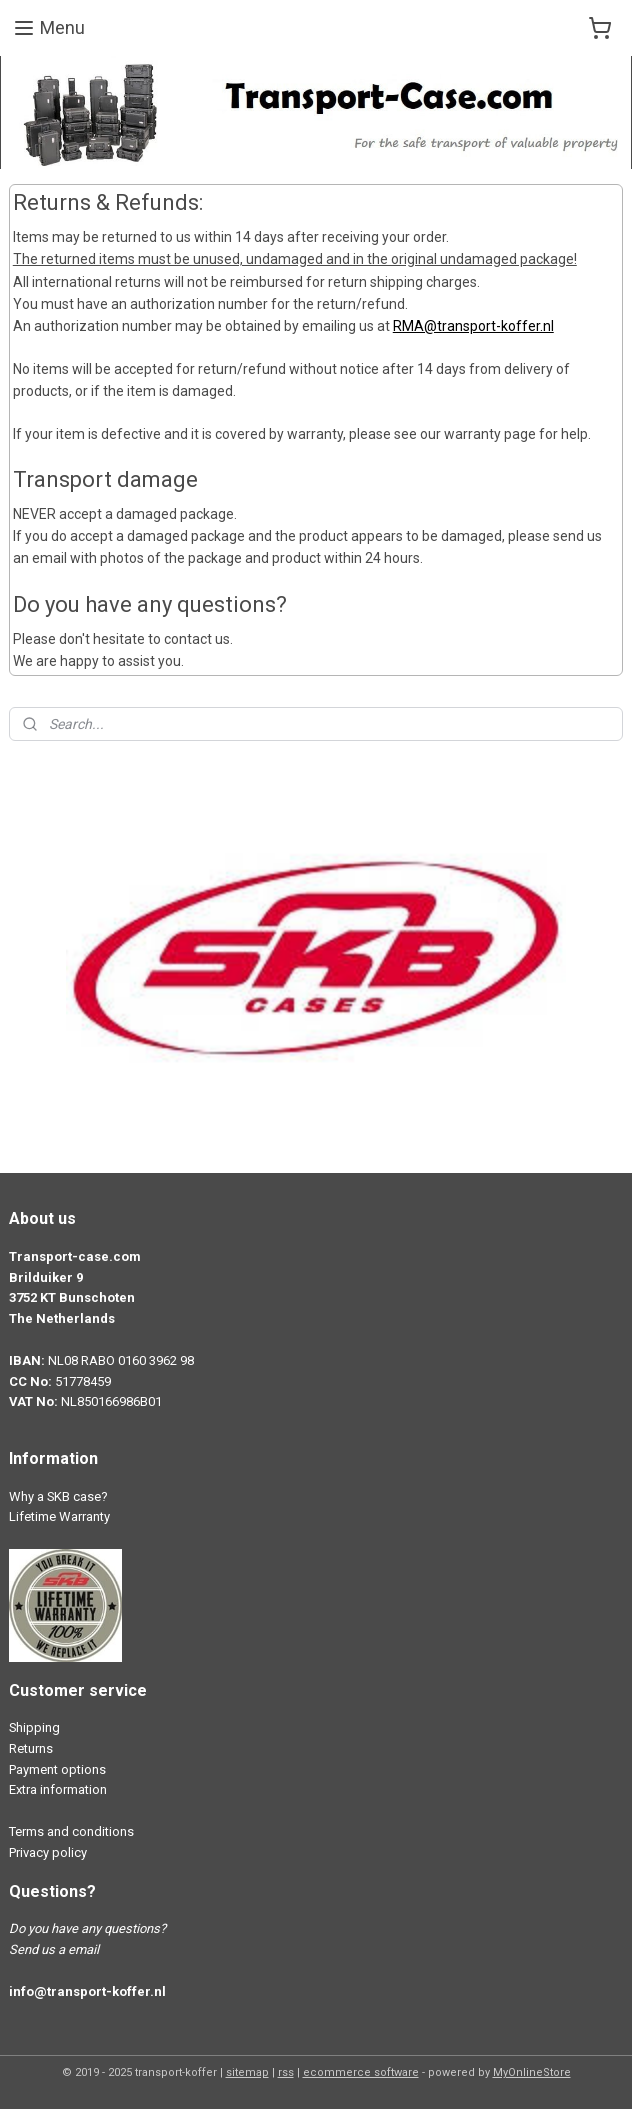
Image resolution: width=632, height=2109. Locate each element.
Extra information (58, 1789)
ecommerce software (361, 2072)
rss (286, 2072)
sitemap (247, 2072)
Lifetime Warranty (59, 1516)
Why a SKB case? (58, 1496)
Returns (31, 1748)
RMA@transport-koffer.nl (473, 327)
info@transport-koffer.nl (87, 1991)
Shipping (34, 1727)
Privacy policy (48, 1852)
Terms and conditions (71, 1831)
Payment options (57, 1769)
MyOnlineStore (532, 2072)
